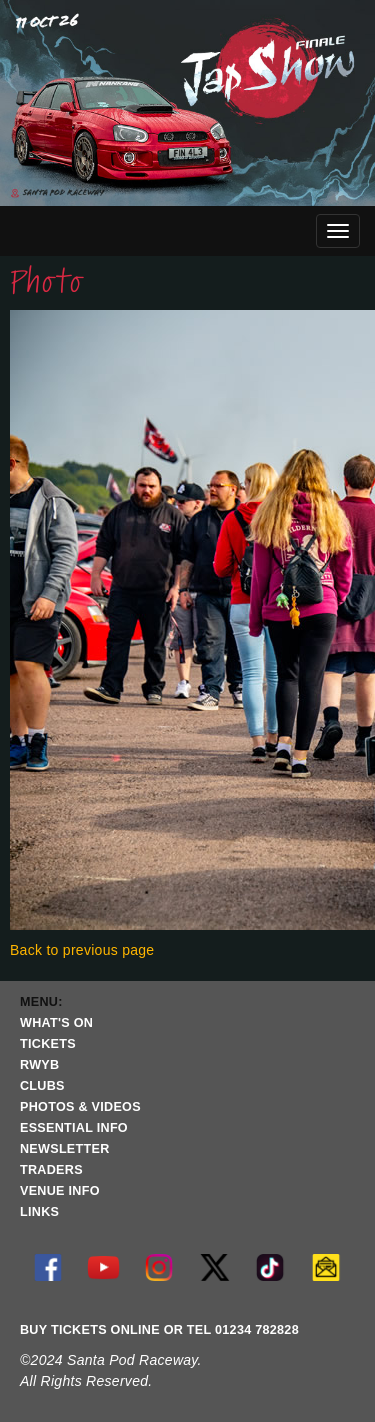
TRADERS (51, 1170)
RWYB (39, 1065)
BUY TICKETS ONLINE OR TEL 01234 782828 (159, 1330)
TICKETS (48, 1044)
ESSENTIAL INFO (74, 1128)
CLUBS (42, 1086)
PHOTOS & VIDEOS (80, 1107)
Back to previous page (82, 950)
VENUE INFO (60, 1191)
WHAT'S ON (56, 1023)
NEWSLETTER (65, 1149)
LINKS (39, 1212)
